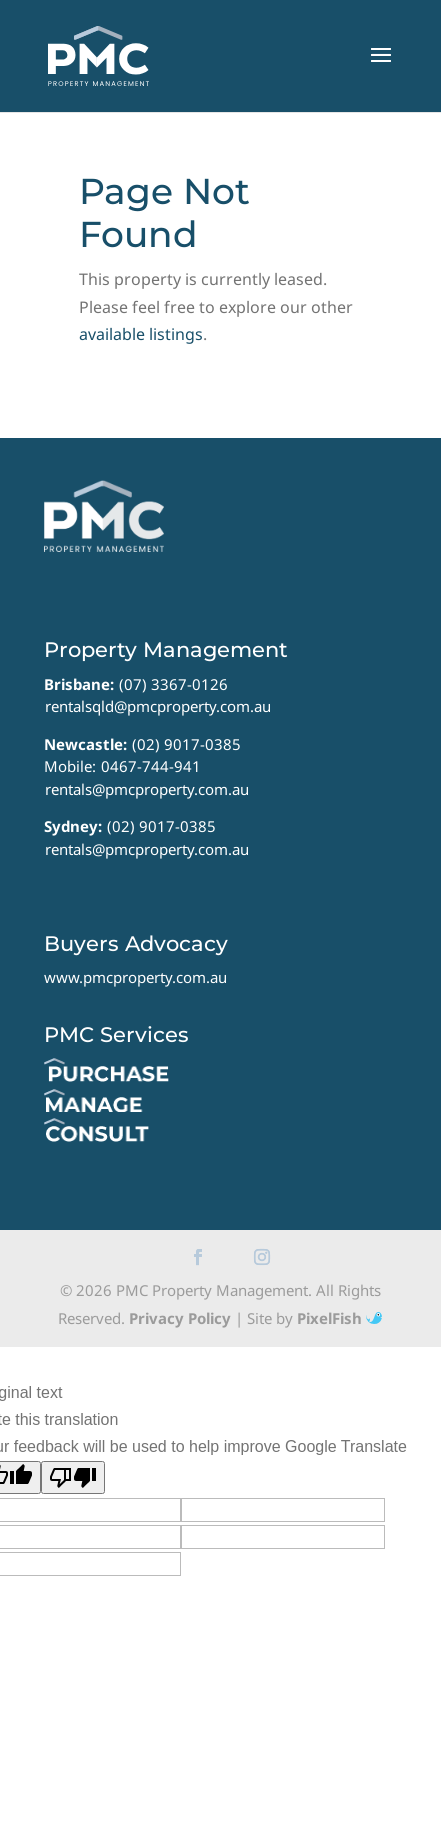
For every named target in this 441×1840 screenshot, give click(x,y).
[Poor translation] (73, 1477)
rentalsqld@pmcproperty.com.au (158, 706)
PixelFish (339, 1318)
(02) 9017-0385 (186, 744)
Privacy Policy (180, 1318)
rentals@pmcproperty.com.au (147, 789)
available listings (141, 334)
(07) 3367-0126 (173, 684)
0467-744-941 (151, 766)
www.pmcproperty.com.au (135, 977)
